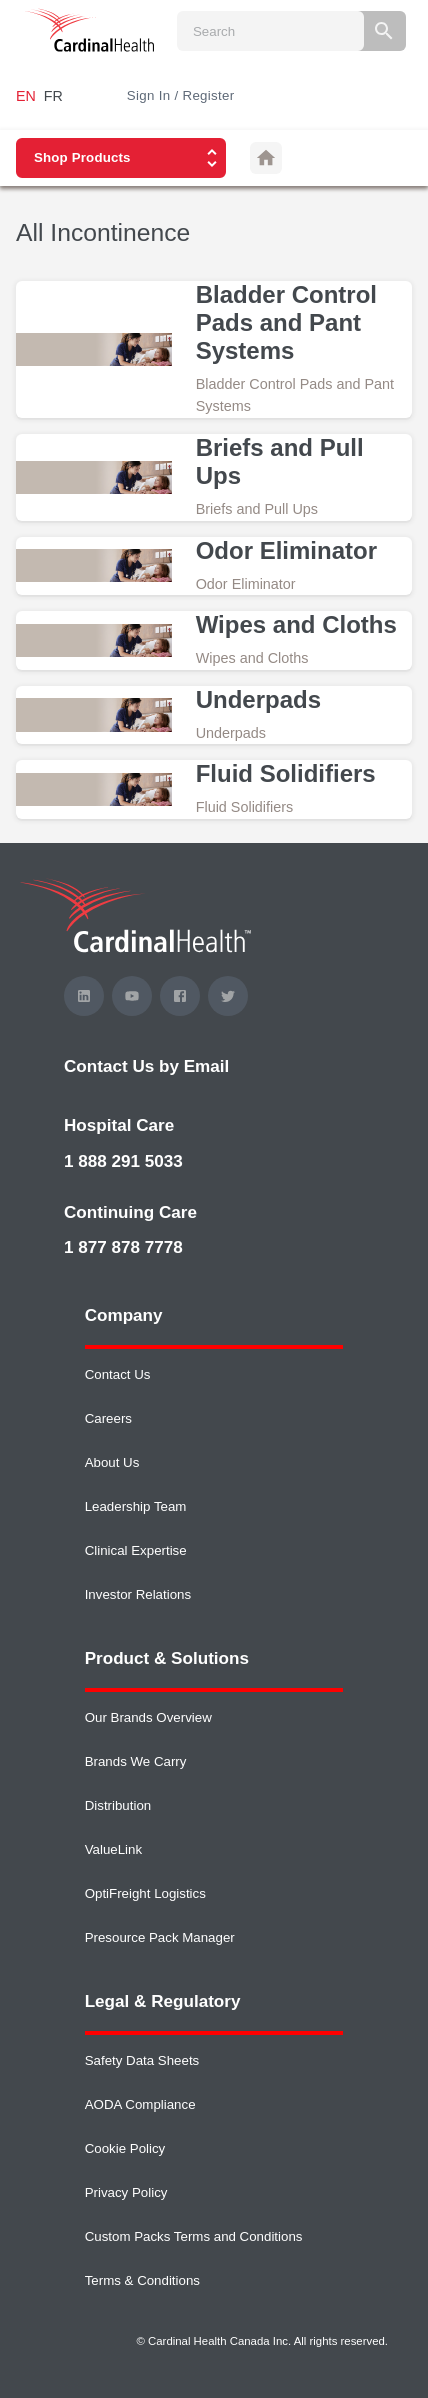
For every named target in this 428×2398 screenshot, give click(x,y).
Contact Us (118, 1374)
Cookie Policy (125, 2148)
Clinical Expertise (136, 1550)
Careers (108, 1418)
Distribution (118, 1805)
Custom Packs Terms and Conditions (194, 2236)
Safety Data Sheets (142, 2060)
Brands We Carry (136, 1761)
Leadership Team (136, 1506)
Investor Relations (138, 1594)
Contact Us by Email (146, 1066)
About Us (112, 1462)
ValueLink (113, 1849)
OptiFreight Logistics (145, 1893)
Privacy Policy (126, 2192)
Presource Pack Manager (160, 1937)
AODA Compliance (140, 2104)
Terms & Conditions (142, 2280)
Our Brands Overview (148, 1717)
